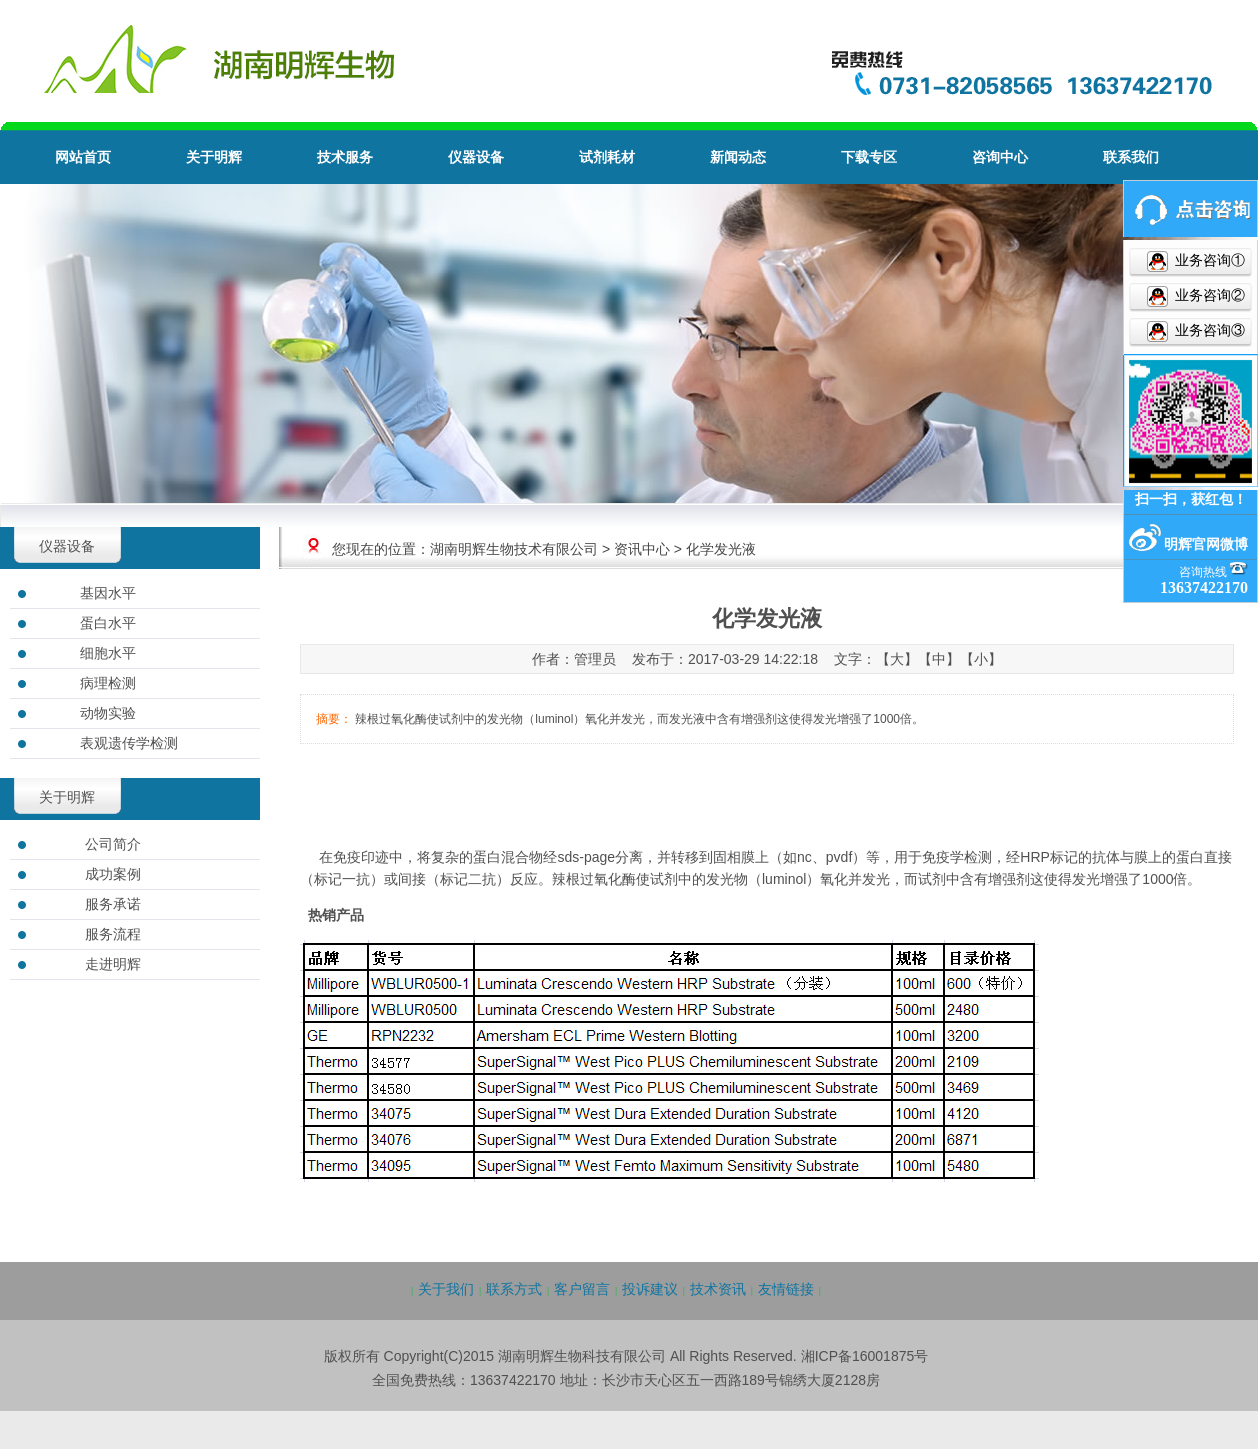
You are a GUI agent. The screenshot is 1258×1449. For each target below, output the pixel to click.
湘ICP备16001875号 (865, 1356)
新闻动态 (738, 157)
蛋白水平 (108, 623)
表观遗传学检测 (129, 743)
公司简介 (113, 844)
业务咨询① (1208, 260)
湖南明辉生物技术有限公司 (514, 549)
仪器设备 (476, 157)
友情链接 (786, 1289)
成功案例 (113, 874)
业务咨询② (1208, 295)
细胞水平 (108, 653)
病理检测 (108, 683)
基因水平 (108, 593)
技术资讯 (718, 1289)
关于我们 (446, 1289)
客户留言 (582, 1289)
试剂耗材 (607, 157)
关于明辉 (214, 157)
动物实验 (108, 713)
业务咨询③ (1208, 330)
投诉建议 (650, 1289)
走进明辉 (113, 964)
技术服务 (345, 157)
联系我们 (1131, 157)
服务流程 (113, 934)
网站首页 (83, 157)
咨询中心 (1000, 157)
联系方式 (514, 1289)
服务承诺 (113, 904)
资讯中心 (642, 549)
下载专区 (869, 157)
